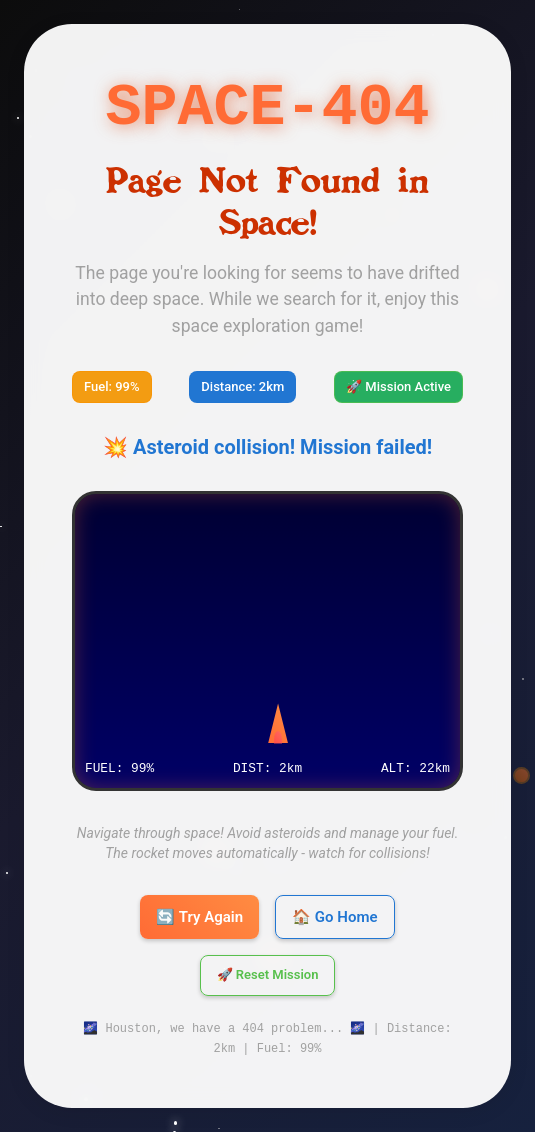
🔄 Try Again (199, 917)
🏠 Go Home (334, 917)
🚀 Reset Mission (268, 975)
